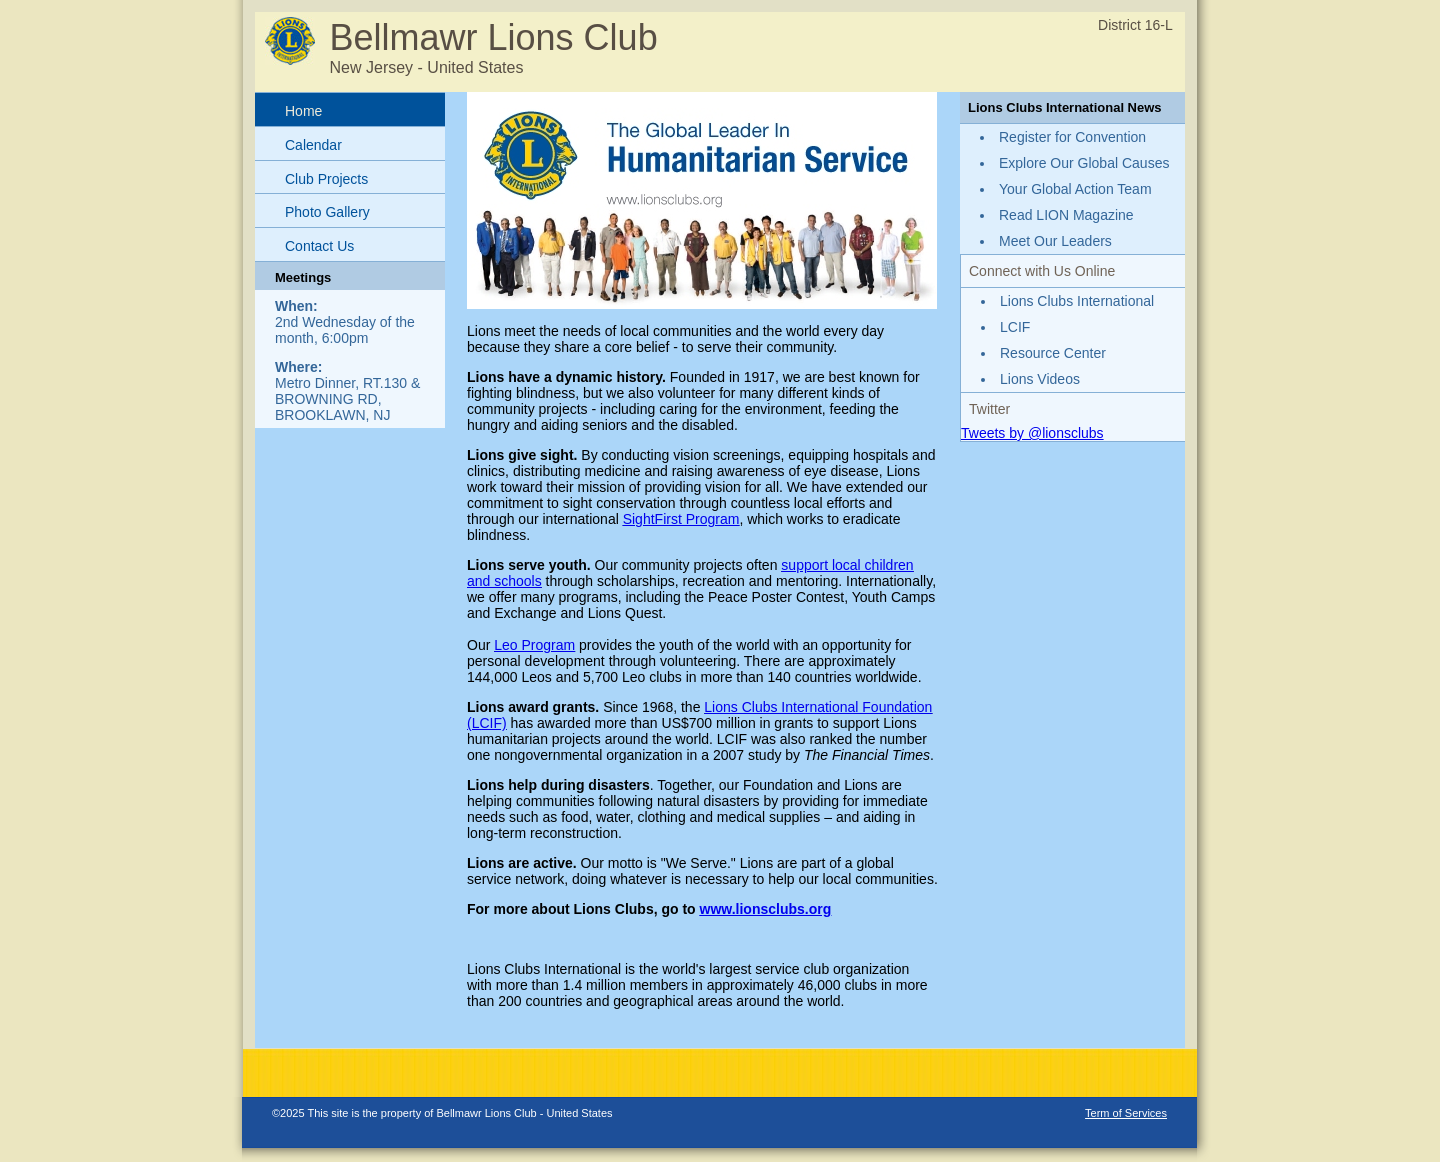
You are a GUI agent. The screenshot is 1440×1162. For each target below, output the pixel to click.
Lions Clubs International (1077, 301)
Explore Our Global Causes (1084, 163)
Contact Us (319, 246)
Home (303, 111)
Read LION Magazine (1066, 215)
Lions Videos (1040, 379)
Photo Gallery (327, 212)
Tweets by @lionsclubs (1032, 433)
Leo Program (534, 645)
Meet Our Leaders (1055, 241)
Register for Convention (1072, 137)
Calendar (313, 145)
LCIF (1015, 327)
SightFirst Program (681, 519)
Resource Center (1053, 353)
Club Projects (326, 179)
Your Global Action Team (1075, 189)
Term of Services (1126, 1113)
